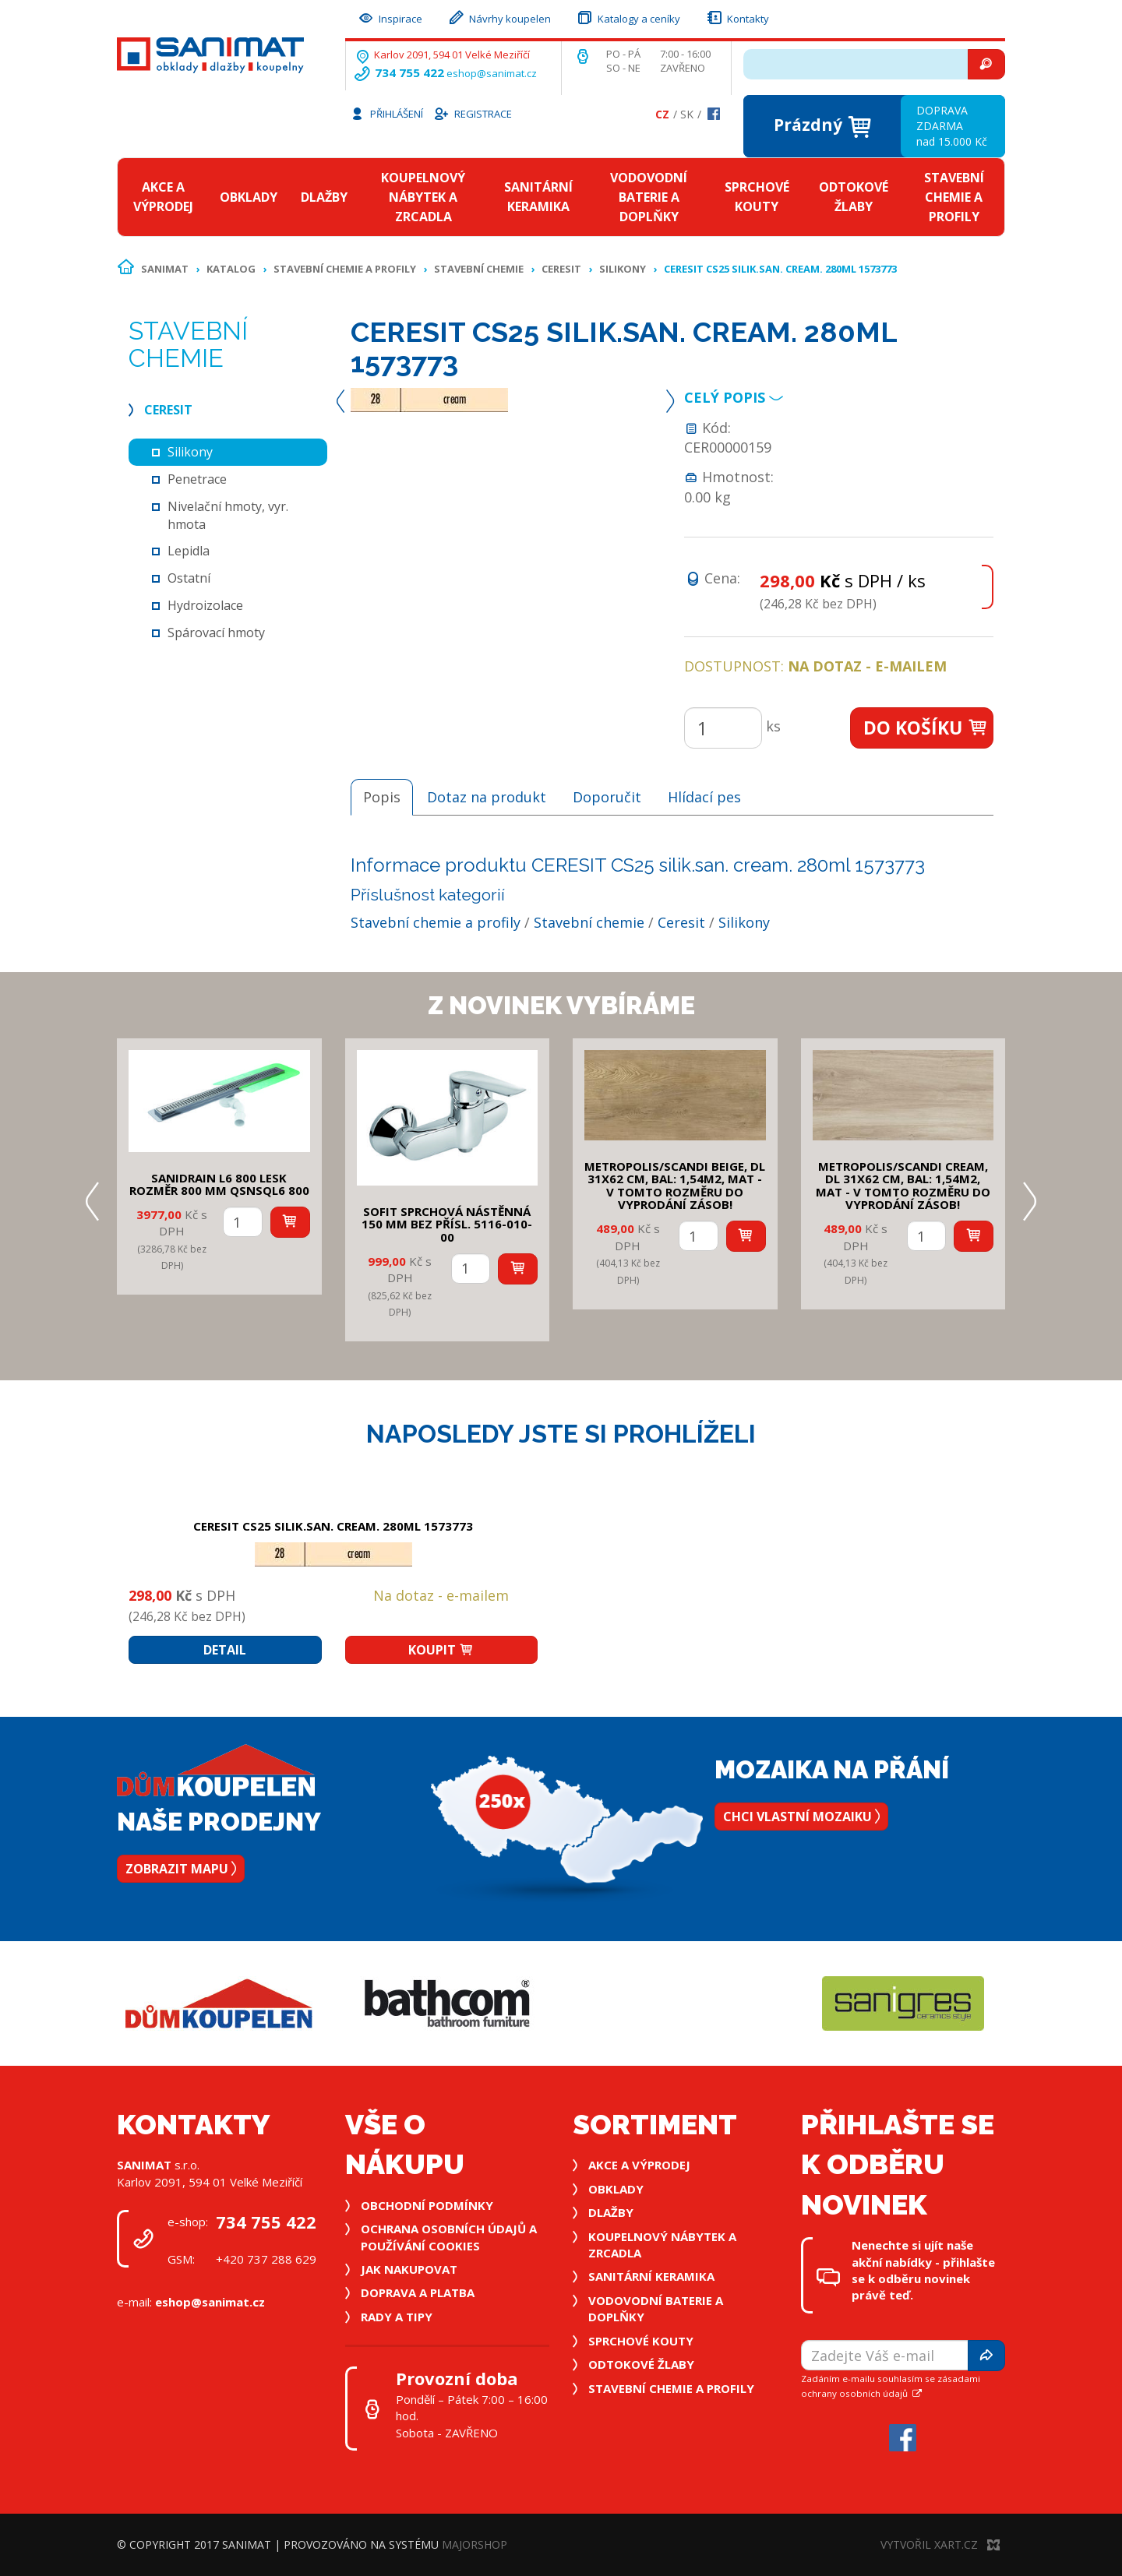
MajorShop (474, 2544)
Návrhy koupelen (499, 17)
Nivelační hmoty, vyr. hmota (228, 515)
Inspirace (389, 17)
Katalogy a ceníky (628, 17)
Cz (662, 114)
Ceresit (561, 269)
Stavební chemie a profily (954, 197)
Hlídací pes (704, 797)
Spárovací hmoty (216, 632)
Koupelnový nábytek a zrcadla (423, 197)
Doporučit (607, 797)
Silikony (622, 269)
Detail (224, 1649)
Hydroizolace (205, 605)
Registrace (472, 113)
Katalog (231, 269)
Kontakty (737, 17)
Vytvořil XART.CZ (940, 2544)
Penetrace (197, 479)
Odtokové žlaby (853, 196)
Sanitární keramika (538, 196)
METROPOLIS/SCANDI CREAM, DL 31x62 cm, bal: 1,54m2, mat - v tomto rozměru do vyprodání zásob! (903, 1185)
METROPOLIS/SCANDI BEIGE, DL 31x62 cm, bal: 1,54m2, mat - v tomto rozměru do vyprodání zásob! (674, 1185)
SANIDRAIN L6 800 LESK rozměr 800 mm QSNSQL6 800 (219, 1184)
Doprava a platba (418, 2292)
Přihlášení (386, 113)
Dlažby (324, 197)
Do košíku (926, 727)
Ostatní (189, 578)
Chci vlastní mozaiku (801, 1816)
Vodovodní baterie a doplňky (648, 197)
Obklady (248, 197)
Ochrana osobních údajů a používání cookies (449, 2237)
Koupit (441, 1649)
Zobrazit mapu (180, 1868)
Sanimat (165, 269)
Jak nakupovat (409, 2269)
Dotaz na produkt (486, 797)
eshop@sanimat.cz (491, 73)
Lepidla (189, 550)
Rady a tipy (396, 2316)
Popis (381, 797)
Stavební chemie (479, 269)
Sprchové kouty (757, 196)
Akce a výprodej (163, 196)
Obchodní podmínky (427, 2205)
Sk (686, 114)
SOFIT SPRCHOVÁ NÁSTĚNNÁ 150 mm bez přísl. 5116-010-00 (447, 1224)
